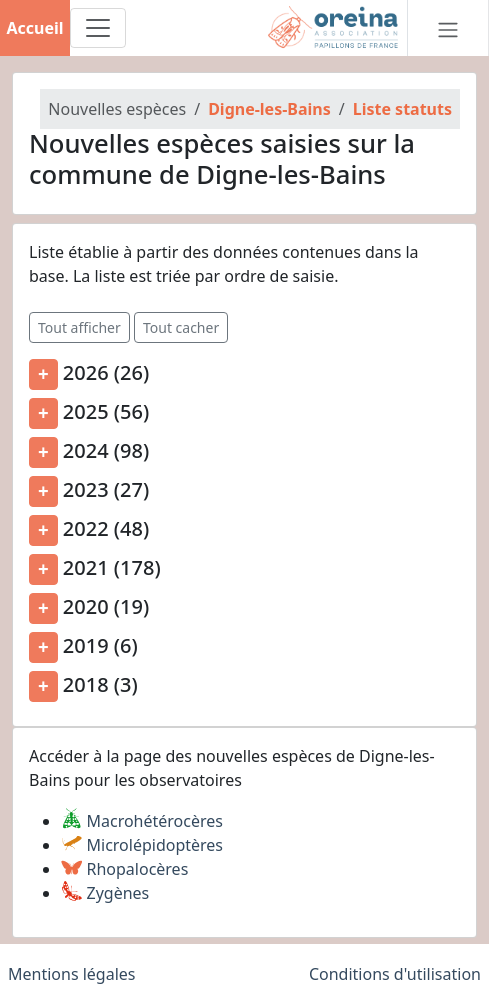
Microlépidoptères (142, 845)
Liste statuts (402, 109)
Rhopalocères (124, 869)
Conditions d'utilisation (395, 974)
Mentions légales (72, 974)
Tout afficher (79, 327)
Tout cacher (181, 327)
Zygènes (105, 893)
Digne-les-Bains (269, 109)
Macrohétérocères (142, 821)
